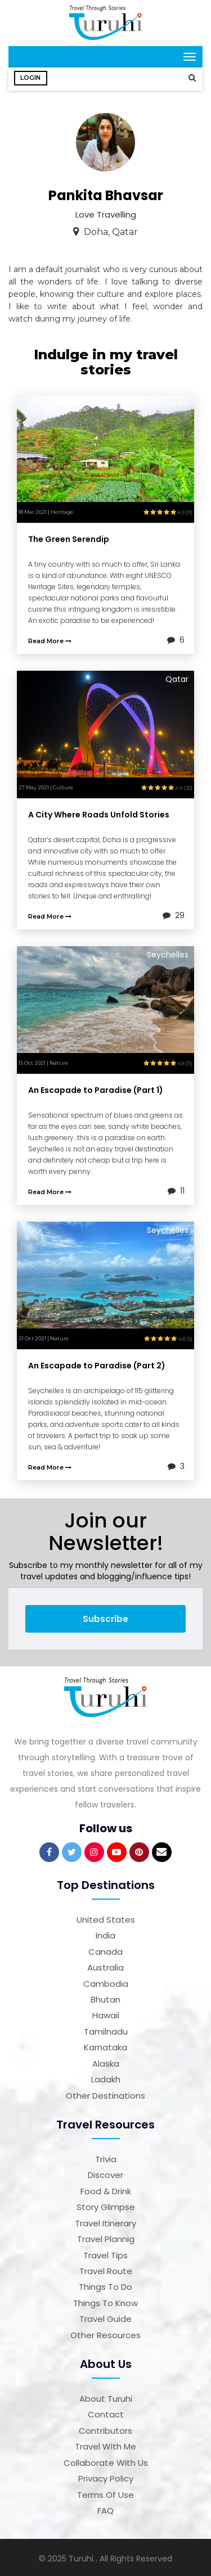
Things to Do (105, 2284)
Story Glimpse (106, 2205)
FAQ (105, 2508)
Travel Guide (105, 2316)
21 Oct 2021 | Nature (44, 1336)
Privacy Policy (105, 2476)
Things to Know (105, 2301)
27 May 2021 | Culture (46, 785)
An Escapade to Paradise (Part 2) (96, 1363)
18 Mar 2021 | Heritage (46, 510)
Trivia (105, 2157)
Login (30, 78)
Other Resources (105, 2333)
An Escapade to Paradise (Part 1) (95, 1087)
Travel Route (105, 2269)
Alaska (105, 2061)
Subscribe (105, 1617)
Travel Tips (105, 2253)
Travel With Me (105, 2444)
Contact (106, 2412)
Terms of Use (105, 2492)
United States (106, 1917)
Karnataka (105, 2045)
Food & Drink (105, 2189)
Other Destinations (105, 2093)
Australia (105, 1965)
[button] (189, 77)
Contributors (105, 2428)
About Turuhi (105, 2396)
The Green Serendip (68, 537)
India (105, 1933)
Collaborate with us (106, 2460)
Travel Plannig (105, 2237)
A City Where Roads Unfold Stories (98, 812)
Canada (105, 1949)
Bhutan (105, 1997)
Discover (105, 2173)
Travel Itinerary (105, 2221)
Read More (49, 639)
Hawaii (105, 2013)
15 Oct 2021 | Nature (43, 1060)
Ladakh (105, 2077)
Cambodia (105, 1981)
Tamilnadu (106, 2029)
